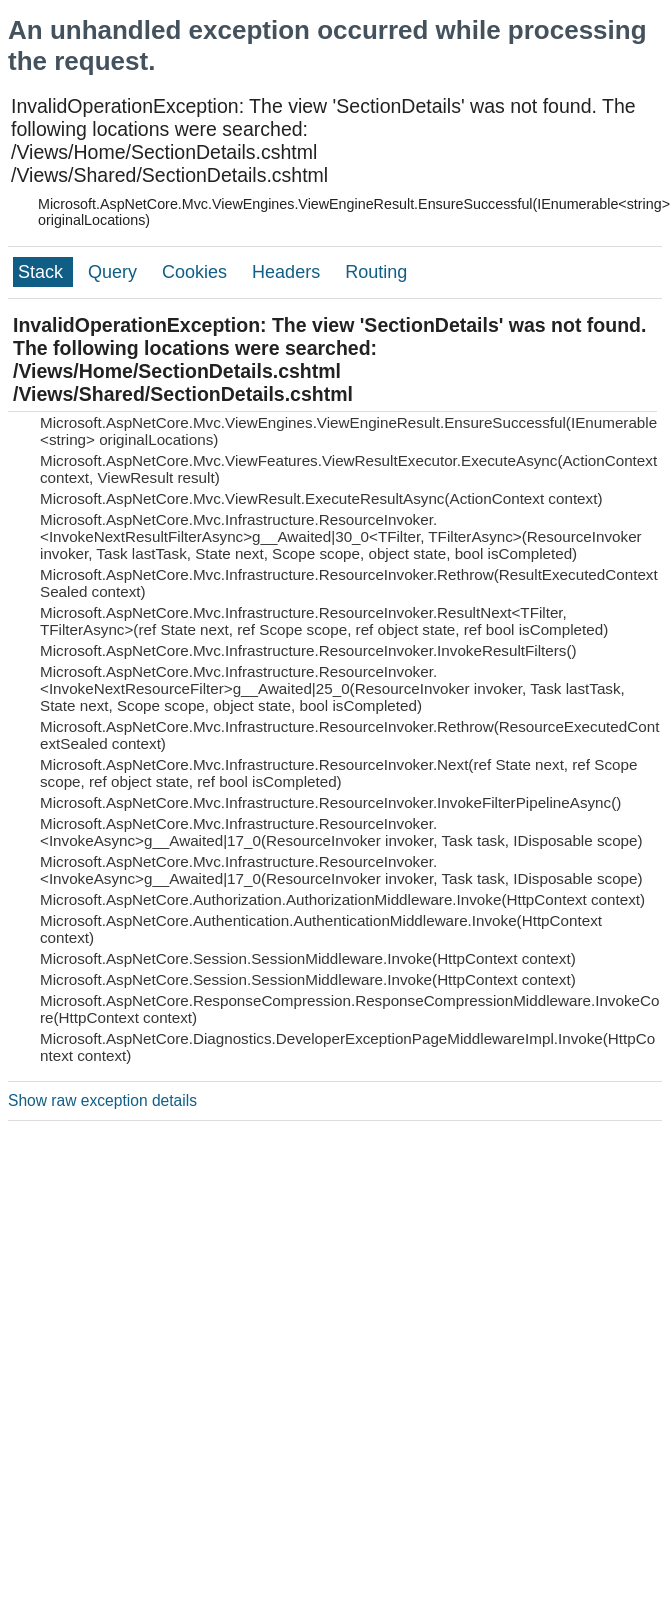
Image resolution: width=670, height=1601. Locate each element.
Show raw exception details (102, 1100)
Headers (288, 272)
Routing (376, 272)
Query (115, 272)
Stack (43, 272)
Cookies (197, 272)
